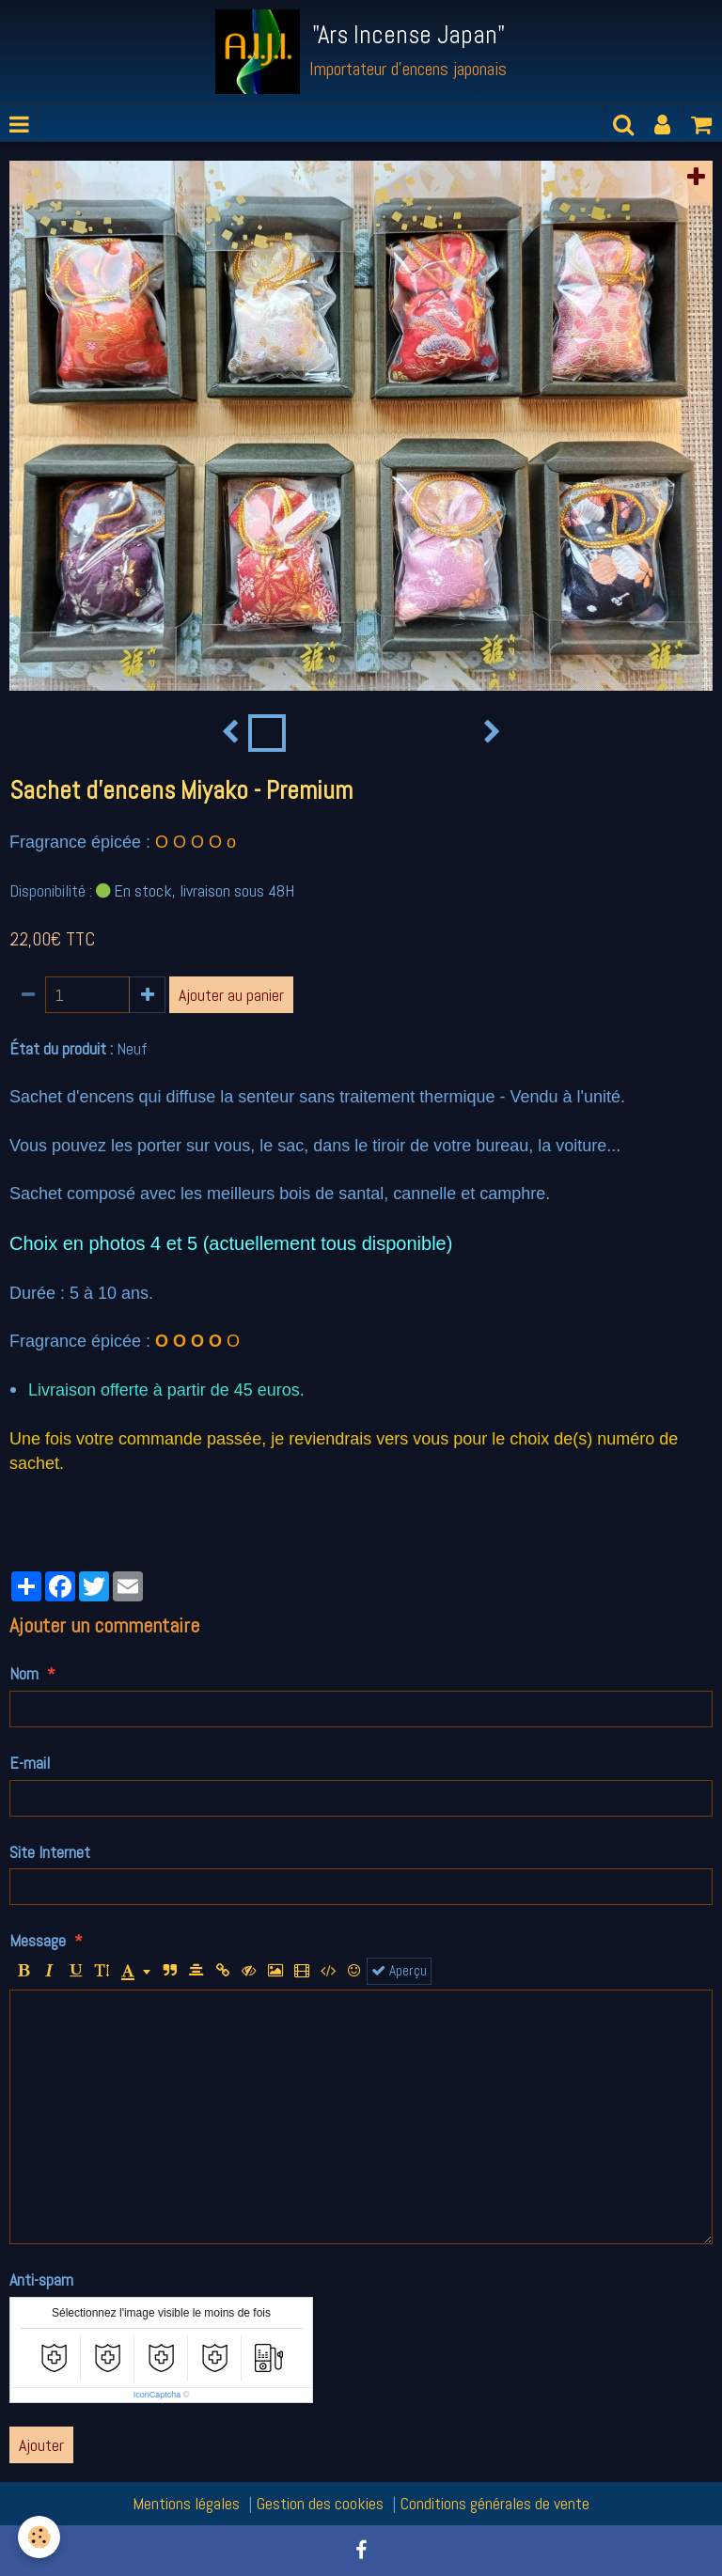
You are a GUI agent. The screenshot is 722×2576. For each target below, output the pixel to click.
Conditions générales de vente (494, 2503)
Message (37, 1940)
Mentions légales (186, 2503)
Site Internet (49, 1852)
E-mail (29, 1762)
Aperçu (399, 1970)
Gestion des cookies (320, 2503)
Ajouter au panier (231, 995)
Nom (24, 1673)
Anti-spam (41, 2279)
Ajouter (41, 2445)
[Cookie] (40, 2537)
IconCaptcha (157, 2394)
